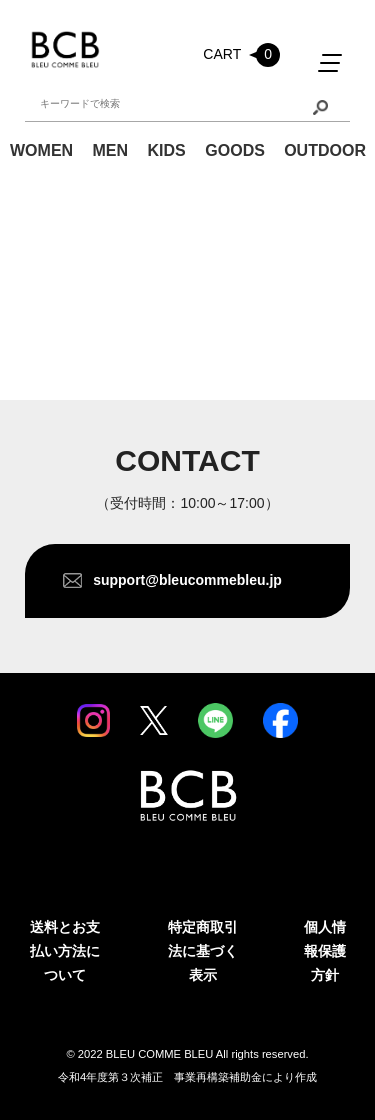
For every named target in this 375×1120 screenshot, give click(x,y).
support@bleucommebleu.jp (187, 580)
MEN (110, 150)
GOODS (235, 150)
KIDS (167, 150)
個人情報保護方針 (325, 951)
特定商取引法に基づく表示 (203, 951)
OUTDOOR (325, 150)
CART (241, 55)
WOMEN (41, 150)
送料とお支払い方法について (65, 951)
